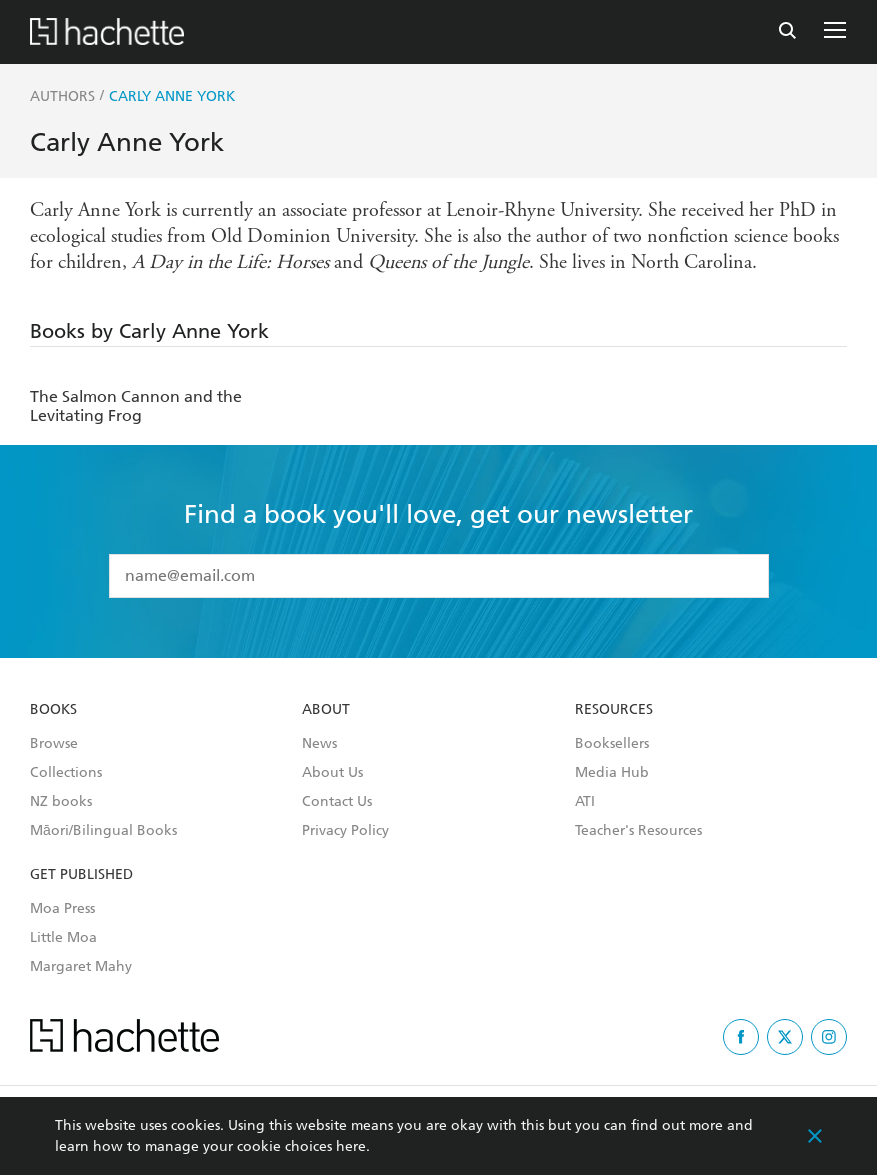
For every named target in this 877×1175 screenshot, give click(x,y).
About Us (332, 773)
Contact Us (337, 802)
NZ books (61, 802)
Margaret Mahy (81, 967)
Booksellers (612, 744)
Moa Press (62, 909)
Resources (614, 710)
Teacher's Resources (638, 831)
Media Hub (612, 773)
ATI (585, 802)
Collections (66, 773)
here (351, 1146)
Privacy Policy (345, 831)
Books (53, 710)
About (326, 710)
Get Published (81, 875)
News (319, 744)
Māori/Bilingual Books (103, 831)
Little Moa (63, 938)
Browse (54, 744)
